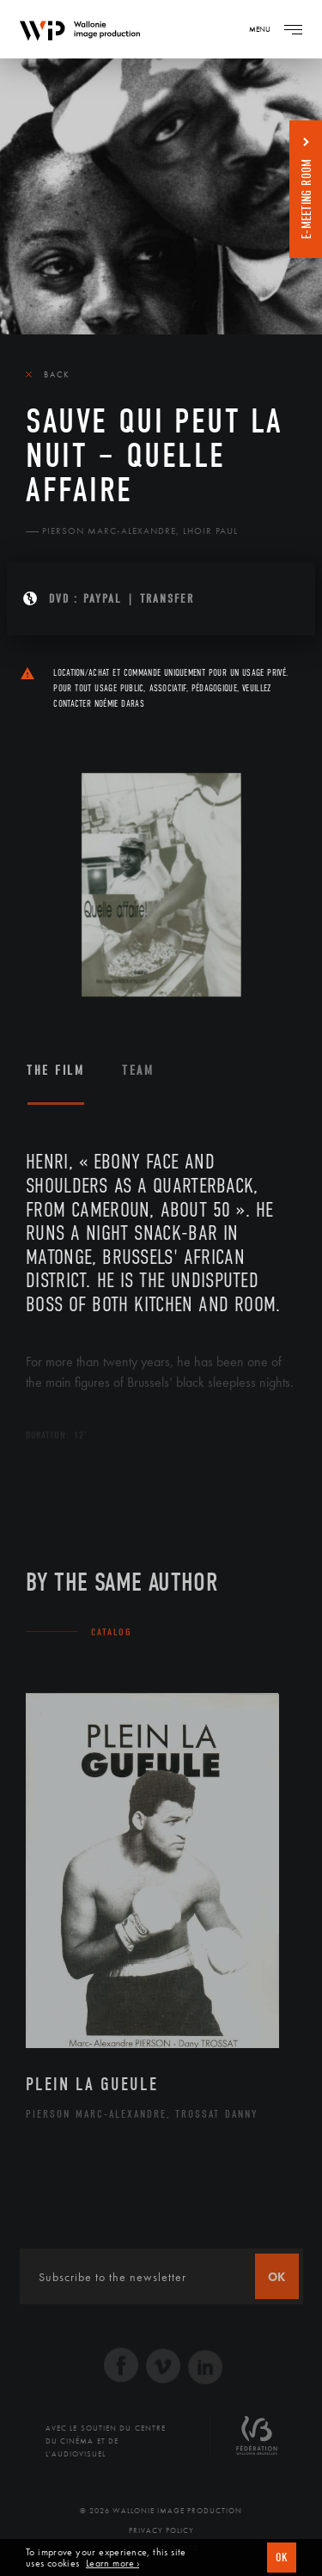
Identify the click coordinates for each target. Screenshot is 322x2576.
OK (282, 2557)
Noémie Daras (119, 703)
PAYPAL (102, 599)
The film (55, 1070)
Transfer (167, 599)
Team (138, 1070)
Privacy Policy (161, 2530)
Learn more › (112, 2563)
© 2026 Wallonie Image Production (161, 2510)
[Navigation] (293, 29)
